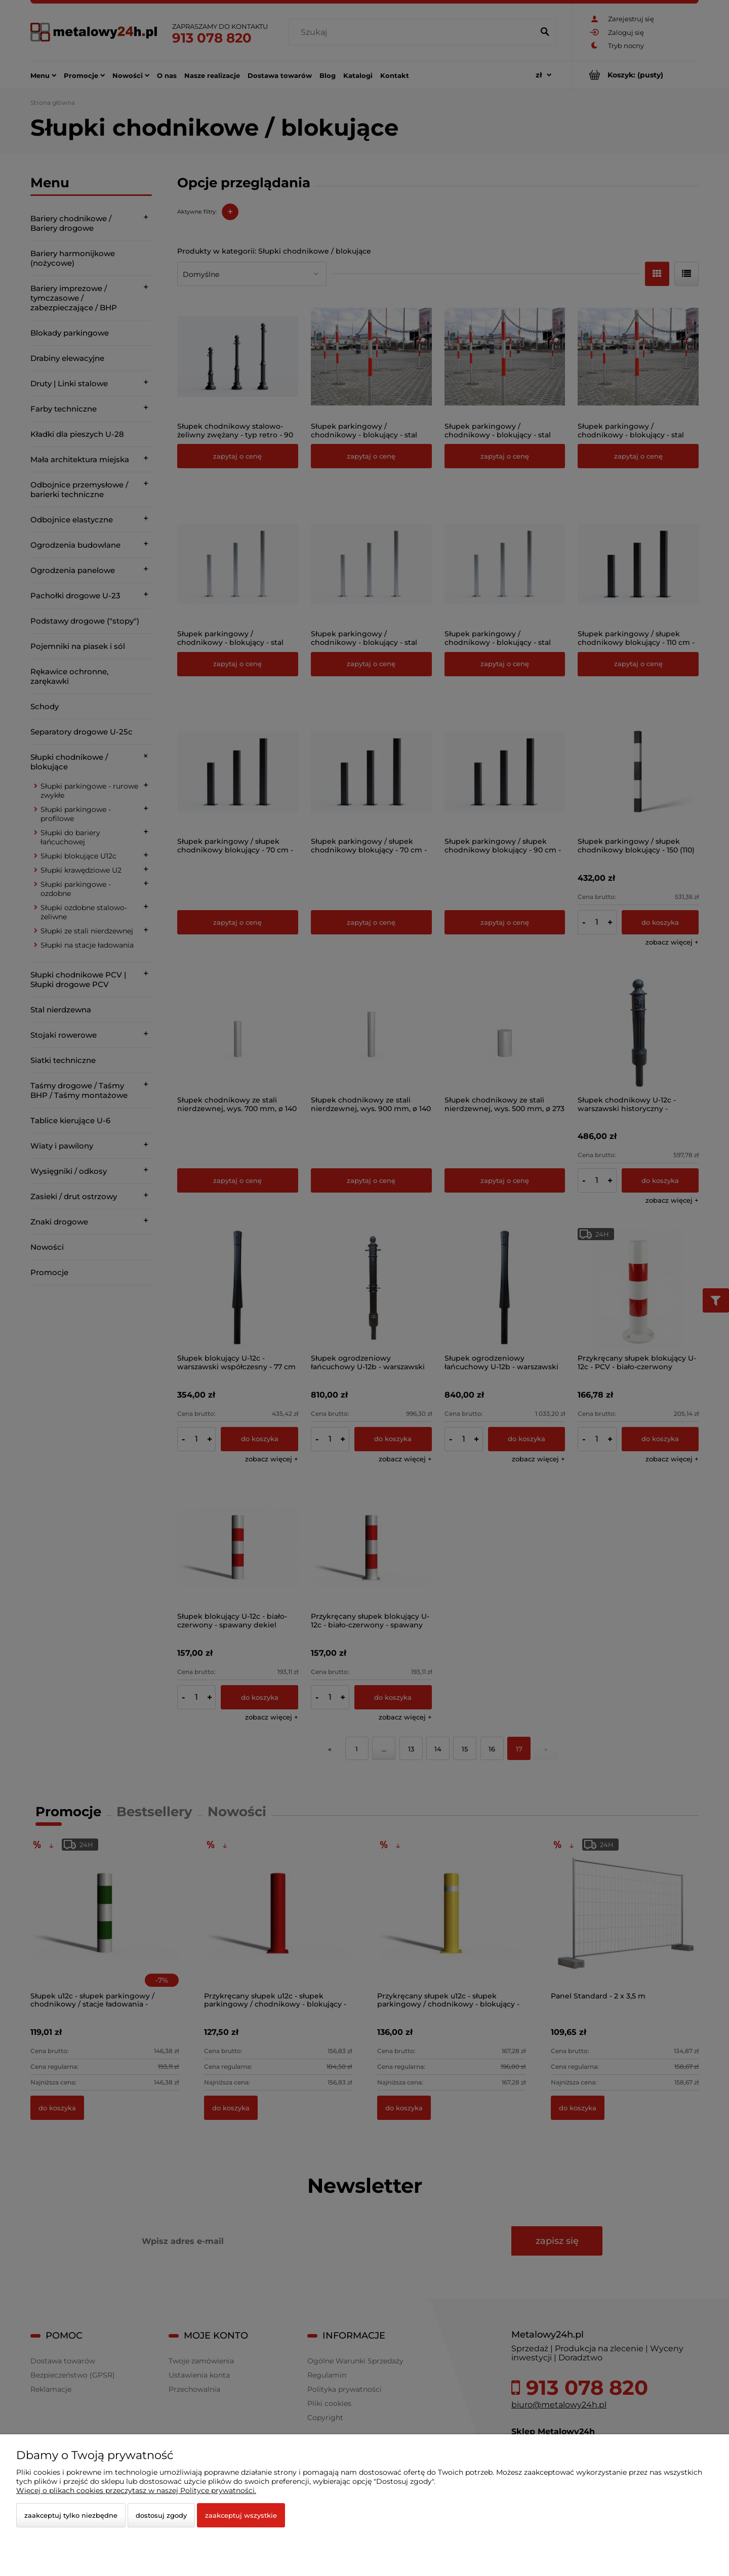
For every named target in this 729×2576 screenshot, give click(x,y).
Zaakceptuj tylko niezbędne (70, 2515)
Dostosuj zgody (161, 2515)
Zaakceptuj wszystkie (241, 2515)
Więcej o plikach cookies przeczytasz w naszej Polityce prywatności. (136, 2490)
